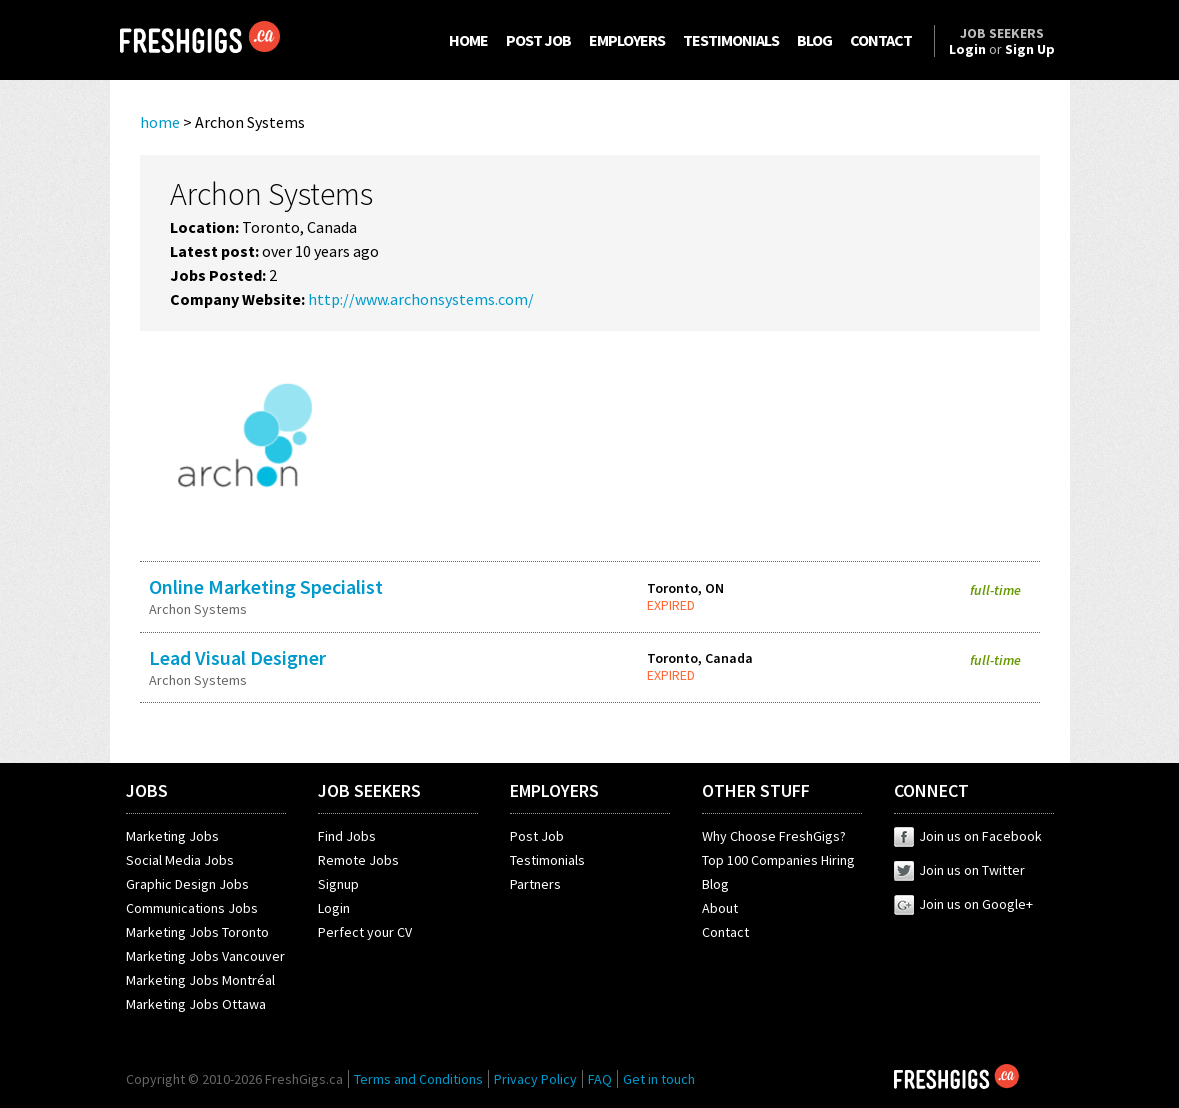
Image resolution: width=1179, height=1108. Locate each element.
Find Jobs (347, 836)
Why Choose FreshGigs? (774, 836)
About (720, 908)
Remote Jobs (358, 860)
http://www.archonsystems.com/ (421, 299)
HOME (468, 40)
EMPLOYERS (627, 40)
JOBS (147, 790)
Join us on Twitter (959, 870)
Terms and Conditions (418, 1079)
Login (334, 908)
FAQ (600, 1079)
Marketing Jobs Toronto (197, 932)
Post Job (537, 836)
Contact (725, 932)
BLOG (814, 40)
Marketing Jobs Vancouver (205, 956)
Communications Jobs (192, 908)
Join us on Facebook (968, 836)
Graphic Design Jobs (187, 884)
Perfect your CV (365, 932)
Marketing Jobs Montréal (200, 980)
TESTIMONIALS (731, 40)
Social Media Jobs (180, 860)
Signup (338, 884)
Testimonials (547, 860)
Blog (715, 884)
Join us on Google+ (963, 904)
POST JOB (538, 40)
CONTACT (881, 40)
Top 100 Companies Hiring (778, 860)
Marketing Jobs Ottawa (196, 1004)
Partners (535, 884)
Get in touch (659, 1079)
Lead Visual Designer (237, 657)
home (160, 122)
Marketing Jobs (172, 836)
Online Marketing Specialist (266, 586)
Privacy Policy (535, 1079)
